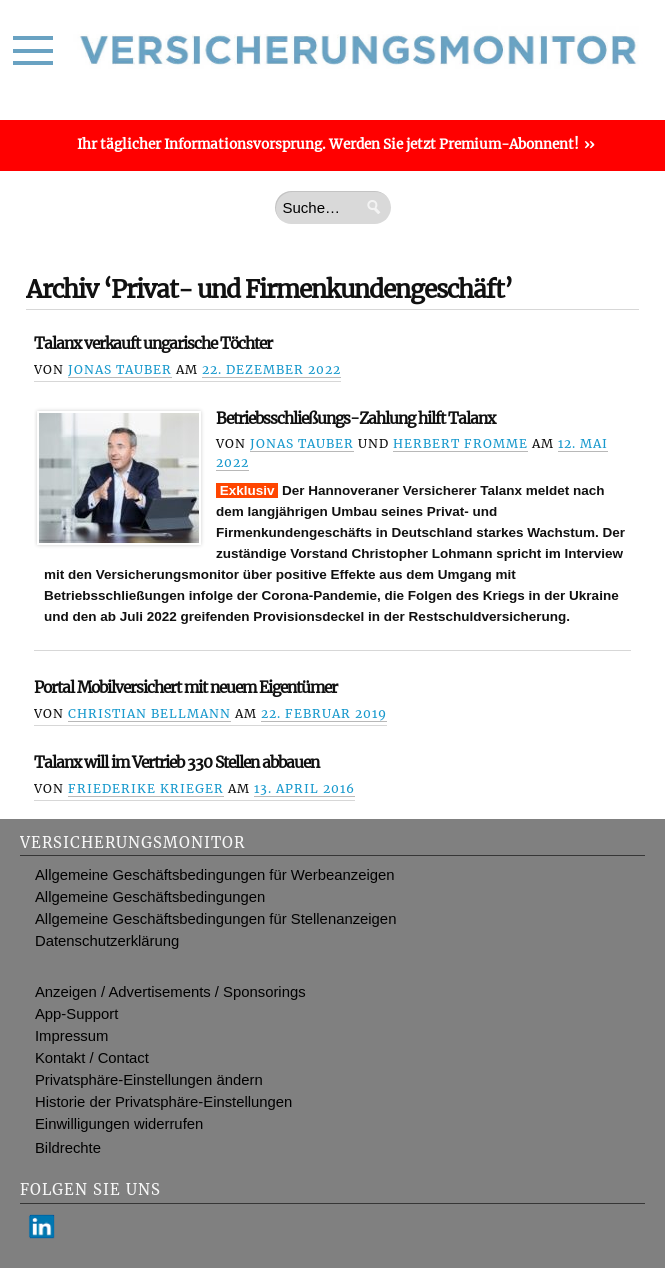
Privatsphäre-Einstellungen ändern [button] (149, 1080)
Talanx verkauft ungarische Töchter (153, 343)
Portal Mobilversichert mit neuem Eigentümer (185, 687)
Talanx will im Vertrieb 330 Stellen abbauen (176, 762)
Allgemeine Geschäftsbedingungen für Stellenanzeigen (215, 919)
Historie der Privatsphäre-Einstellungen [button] (163, 1102)
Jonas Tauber (120, 369)
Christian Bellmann (149, 713)
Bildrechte (68, 1148)
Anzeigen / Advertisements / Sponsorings (170, 992)
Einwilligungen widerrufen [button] (119, 1124)
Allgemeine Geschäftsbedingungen (150, 897)
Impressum (71, 1036)
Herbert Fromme (460, 443)
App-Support (76, 1014)
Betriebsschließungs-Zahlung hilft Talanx (355, 418)
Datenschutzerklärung (107, 941)
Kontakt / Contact (92, 1058)
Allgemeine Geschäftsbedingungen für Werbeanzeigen (215, 875)
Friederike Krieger (146, 788)
